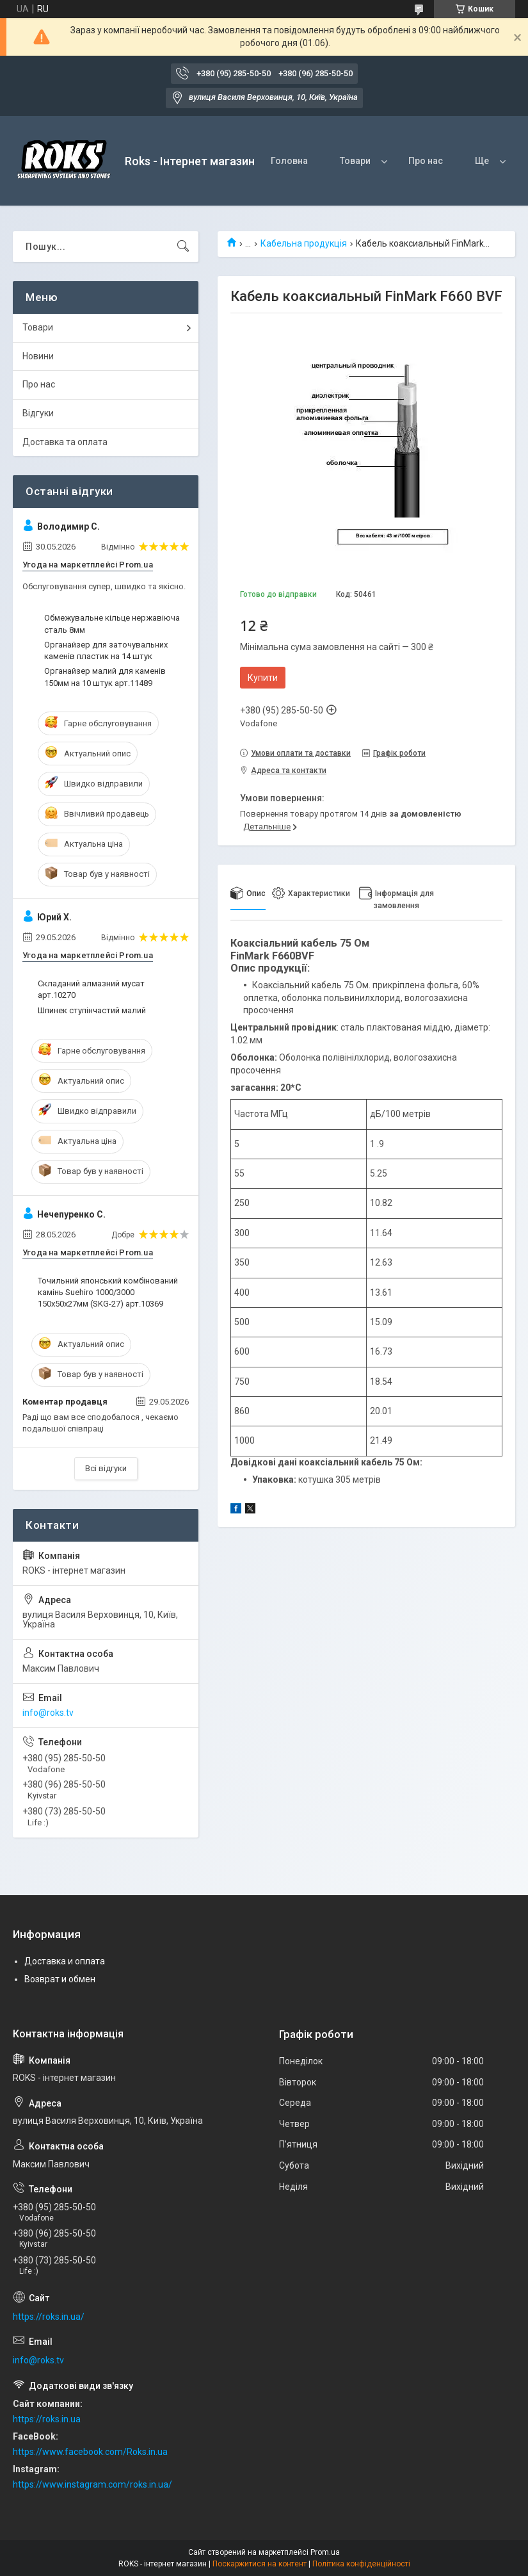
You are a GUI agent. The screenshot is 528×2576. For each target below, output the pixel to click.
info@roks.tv (48, 1713)
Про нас (425, 161)
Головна (289, 161)
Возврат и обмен (59, 1979)
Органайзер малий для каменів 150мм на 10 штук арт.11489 (105, 676)
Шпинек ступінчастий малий (92, 1010)
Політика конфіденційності (361, 2563)
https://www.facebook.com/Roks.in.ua (90, 2452)
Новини (38, 356)
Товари (355, 161)
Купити (263, 678)
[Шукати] (183, 246)
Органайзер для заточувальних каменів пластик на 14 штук (106, 650)
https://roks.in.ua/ (48, 2316)
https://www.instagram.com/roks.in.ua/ (92, 2484)
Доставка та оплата (65, 442)
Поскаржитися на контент (259, 2563)
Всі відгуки (106, 1468)
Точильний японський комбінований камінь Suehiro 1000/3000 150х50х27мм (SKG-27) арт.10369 (108, 1292)
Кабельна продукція (303, 243)
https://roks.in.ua (47, 2419)
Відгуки (38, 413)
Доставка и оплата (64, 1961)
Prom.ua (325, 2552)
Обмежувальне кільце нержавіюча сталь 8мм (112, 623)
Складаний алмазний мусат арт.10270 (91, 989)
